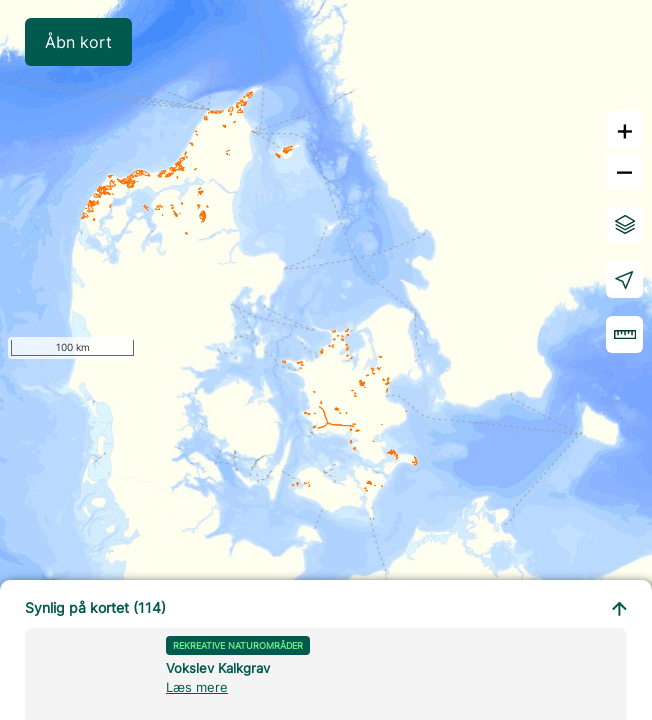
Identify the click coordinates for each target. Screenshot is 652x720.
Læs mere (197, 687)
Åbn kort (78, 42)
